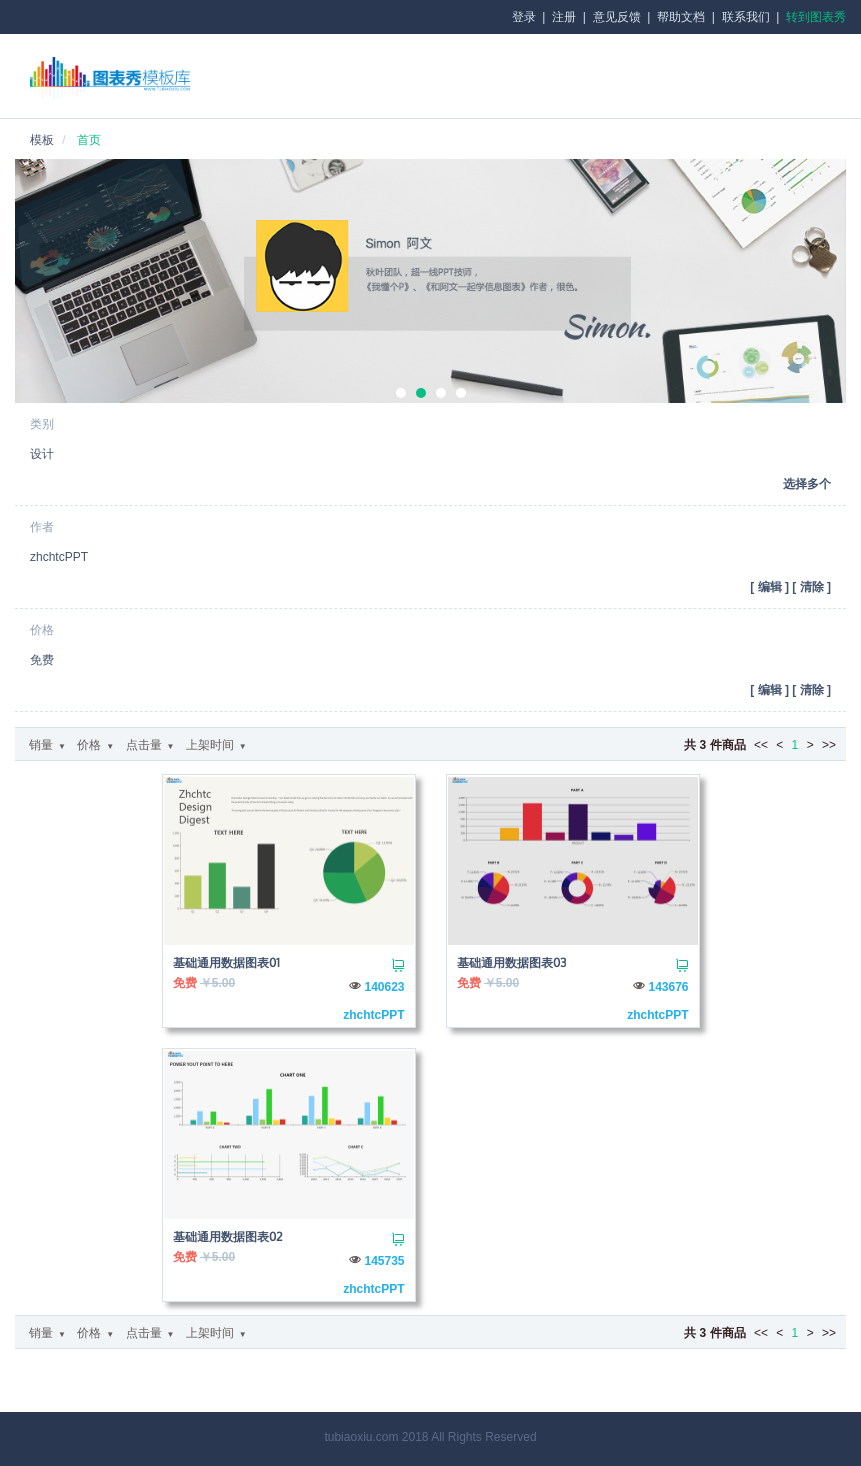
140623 (384, 987)
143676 (668, 987)
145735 (384, 1261)
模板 (42, 140)
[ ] (769, 587)
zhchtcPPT (373, 1015)
